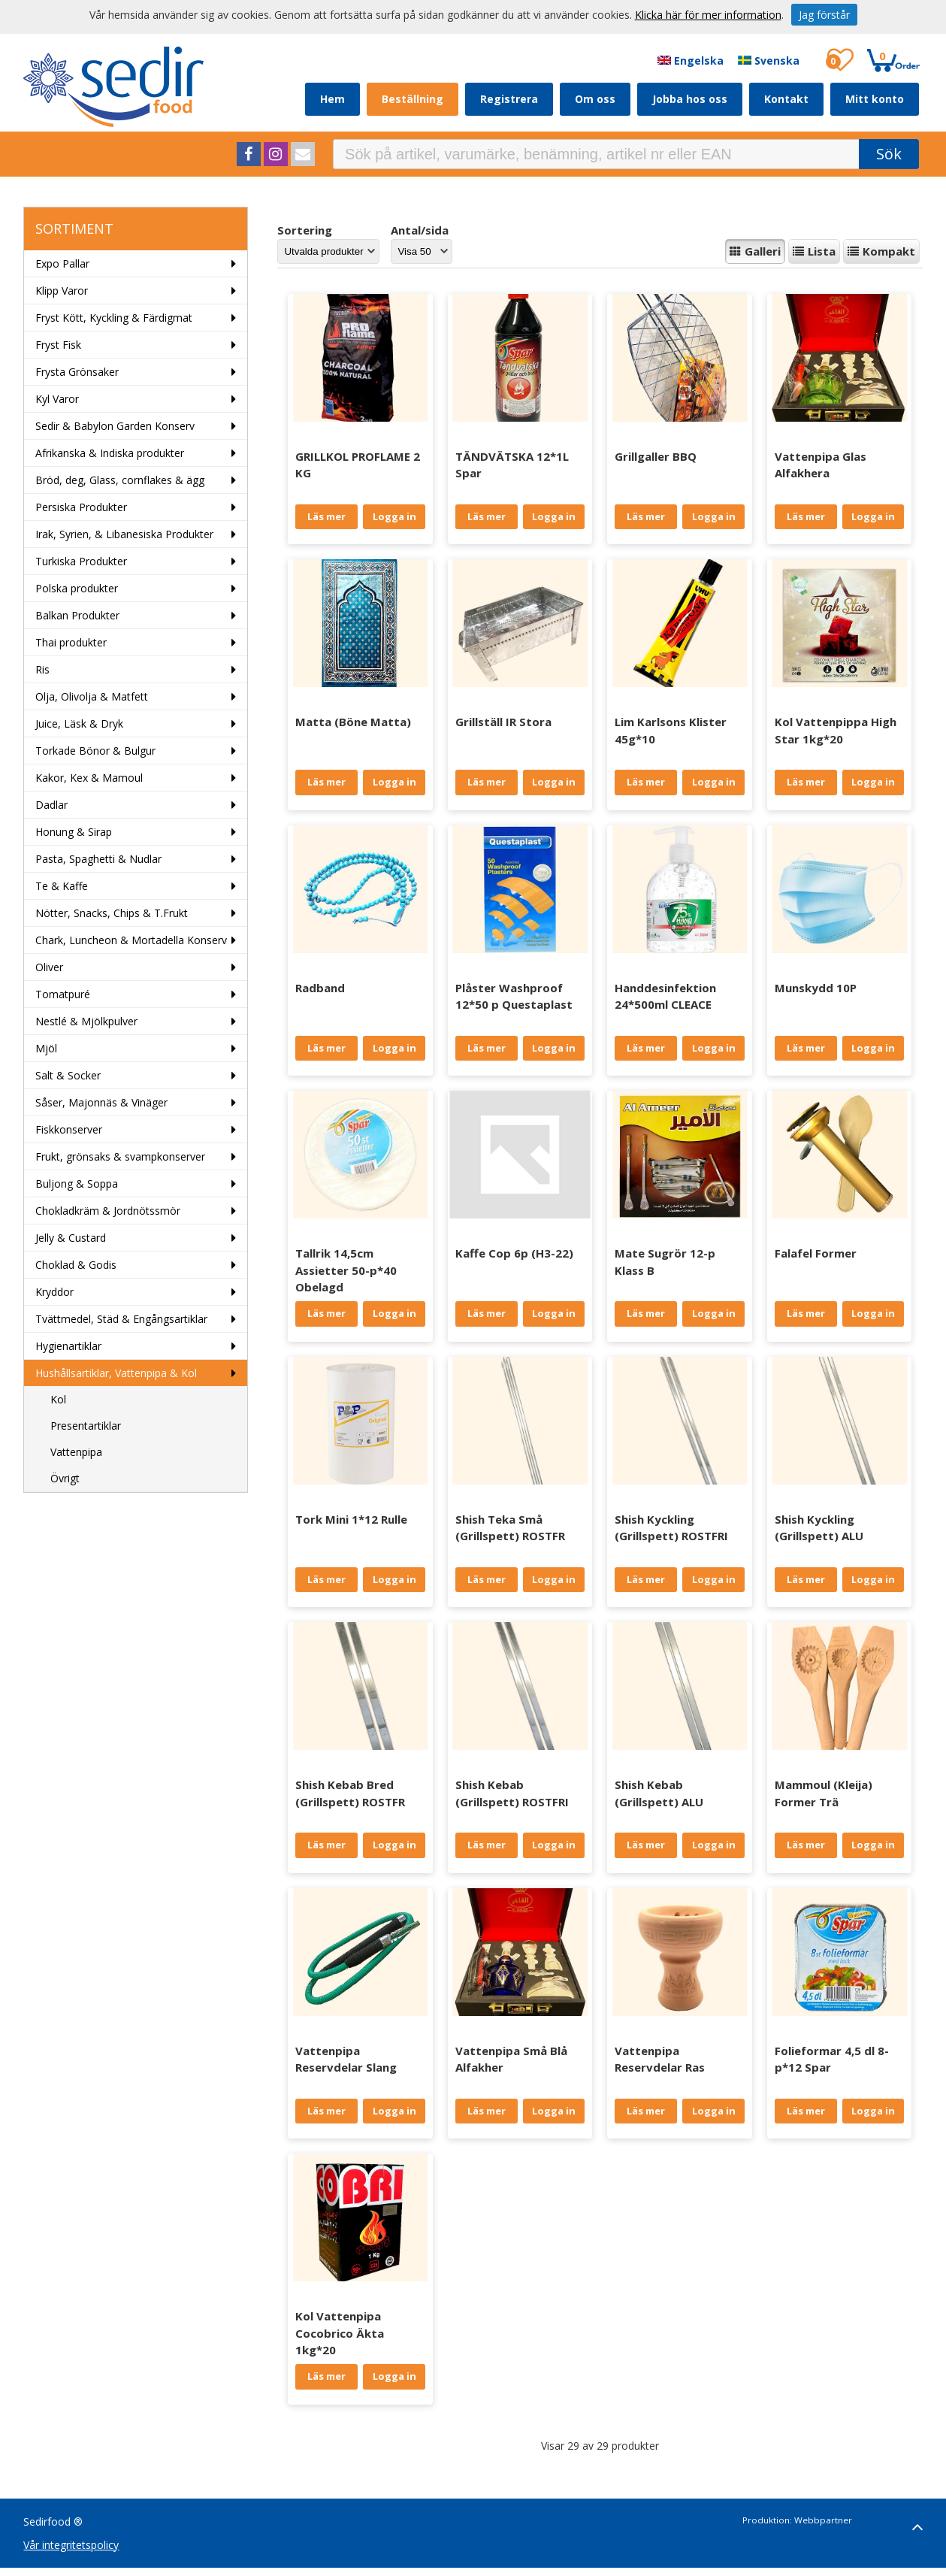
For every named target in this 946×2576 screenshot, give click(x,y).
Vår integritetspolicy (71, 2545)
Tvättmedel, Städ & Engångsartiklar (121, 1319)
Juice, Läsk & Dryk (79, 723)
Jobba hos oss (689, 99)
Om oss (595, 99)
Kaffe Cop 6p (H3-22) (514, 1253)
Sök (889, 154)
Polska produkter (76, 588)
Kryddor (54, 1292)
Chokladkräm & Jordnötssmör (107, 1210)
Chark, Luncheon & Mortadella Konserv (131, 940)
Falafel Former (816, 1253)
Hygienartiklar (68, 1346)
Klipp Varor (61, 290)
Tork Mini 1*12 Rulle (351, 1519)
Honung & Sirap (73, 832)
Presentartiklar (85, 1425)
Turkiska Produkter (81, 561)
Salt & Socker (68, 1075)
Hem (332, 99)
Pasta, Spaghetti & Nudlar (98, 859)
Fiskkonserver (68, 1129)
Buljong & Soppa (76, 1183)
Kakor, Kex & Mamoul (89, 777)
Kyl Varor (57, 399)
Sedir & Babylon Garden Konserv (115, 426)
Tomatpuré (62, 994)
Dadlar (51, 805)
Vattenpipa (76, 1452)
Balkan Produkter (77, 615)
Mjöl (46, 1048)
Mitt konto (874, 99)
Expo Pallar (62, 263)
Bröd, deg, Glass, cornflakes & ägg (119, 480)
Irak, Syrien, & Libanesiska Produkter (124, 534)
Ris (42, 669)
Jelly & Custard (70, 1237)
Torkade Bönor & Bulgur (95, 750)
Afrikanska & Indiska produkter (109, 453)
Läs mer (326, 516)
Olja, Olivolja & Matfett (91, 696)
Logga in (394, 516)
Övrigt (65, 1478)
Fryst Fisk (58, 345)
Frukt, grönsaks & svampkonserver (120, 1156)
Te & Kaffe (61, 886)
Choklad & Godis (75, 1265)
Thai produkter (71, 642)
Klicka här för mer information (708, 15)
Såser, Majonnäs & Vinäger (101, 1102)
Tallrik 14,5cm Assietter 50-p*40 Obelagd (346, 1270)
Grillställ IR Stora (503, 721)
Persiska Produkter (81, 507)
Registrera (509, 99)
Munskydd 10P (816, 987)
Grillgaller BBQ (656, 456)
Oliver (49, 967)
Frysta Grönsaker (77, 372)
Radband (320, 987)
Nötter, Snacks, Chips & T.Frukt (111, 913)
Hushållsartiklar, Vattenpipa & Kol (116, 1373)
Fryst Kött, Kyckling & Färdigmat (113, 317)
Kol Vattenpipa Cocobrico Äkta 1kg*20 (339, 2332)
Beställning (412, 99)
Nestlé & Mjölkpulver (86, 1021)
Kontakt (786, 99)
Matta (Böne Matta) (353, 721)
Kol (58, 1399)
